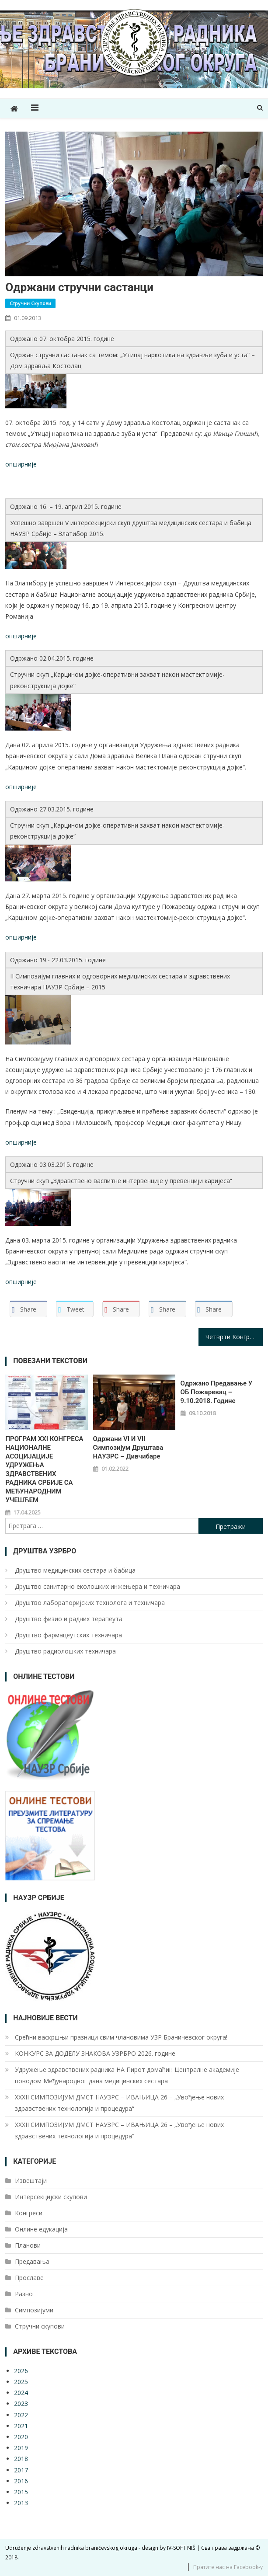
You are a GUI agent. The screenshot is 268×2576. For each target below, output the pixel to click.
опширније (21, 464)
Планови (28, 2245)
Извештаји (31, 2180)
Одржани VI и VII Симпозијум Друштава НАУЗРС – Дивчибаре (128, 1447)
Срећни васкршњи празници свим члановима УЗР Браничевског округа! (121, 2037)
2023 (21, 2403)
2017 (21, 2470)
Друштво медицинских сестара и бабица (75, 1570)
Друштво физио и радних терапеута (68, 1619)
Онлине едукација (41, 2229)
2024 (21, 2392)
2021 (21, 2426)
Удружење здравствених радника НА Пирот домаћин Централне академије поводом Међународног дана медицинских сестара (127, 2075)
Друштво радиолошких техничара (65, 1651)
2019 (21, 2448)
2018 (21, 2458)
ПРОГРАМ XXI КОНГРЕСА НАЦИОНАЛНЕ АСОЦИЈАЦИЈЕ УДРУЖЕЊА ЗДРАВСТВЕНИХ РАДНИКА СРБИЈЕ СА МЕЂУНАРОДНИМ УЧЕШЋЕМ (44, 1469)
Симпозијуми (34, 2310)
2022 (21, 2415)
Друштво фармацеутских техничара (68, 1635)
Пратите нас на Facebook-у (228, 2567)
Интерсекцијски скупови (51, 2197)
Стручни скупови (30, 303)
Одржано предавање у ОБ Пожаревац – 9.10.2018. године (217, 1392)
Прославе (29, 2277)
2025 (21, 2382)
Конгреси (28, 2213)
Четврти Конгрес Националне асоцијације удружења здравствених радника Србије (234, 1337)
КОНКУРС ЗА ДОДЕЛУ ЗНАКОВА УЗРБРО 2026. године (95, 2053)
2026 (21, 2371)
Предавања (32, 2261)
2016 (21, 2481)
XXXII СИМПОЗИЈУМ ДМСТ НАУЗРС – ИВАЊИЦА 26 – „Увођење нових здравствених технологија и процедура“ (119, 2103)
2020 (21, 2437)
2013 (21, 2503)
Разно (24, 2294)
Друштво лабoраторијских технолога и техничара (90, 1602)
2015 (21, 2492)
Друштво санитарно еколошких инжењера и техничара (97, 1586)
